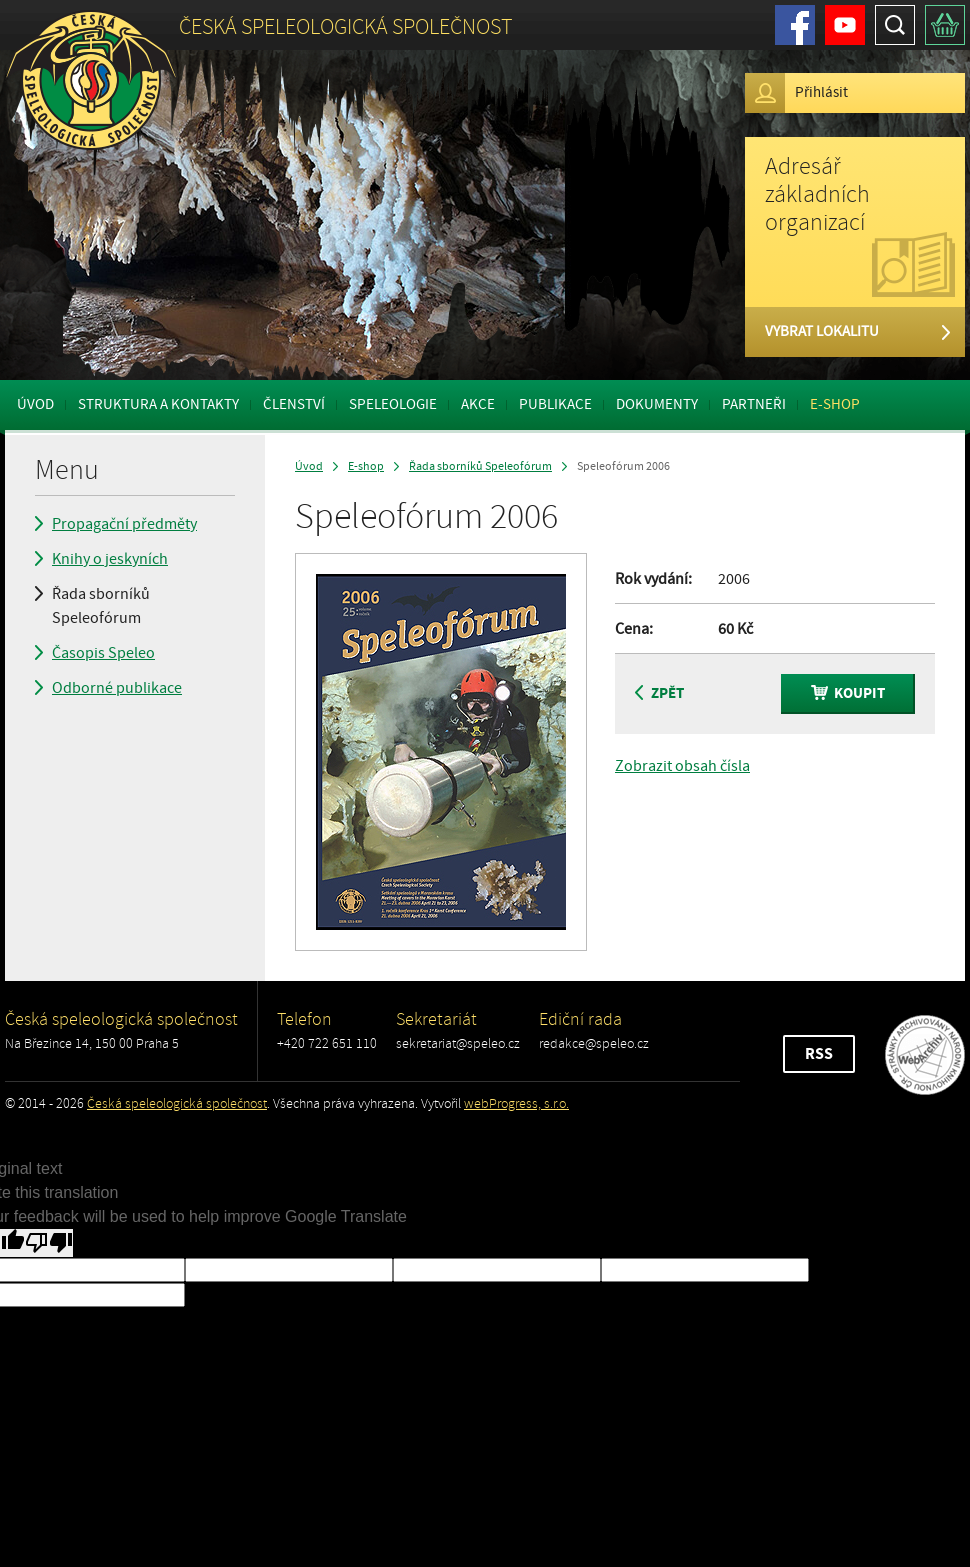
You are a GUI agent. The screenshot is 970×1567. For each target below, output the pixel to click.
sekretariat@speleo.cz (458, 1043)
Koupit (848, 693)
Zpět (659, 693)
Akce (478, 404)
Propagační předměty (124, 524)
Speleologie (393, 404)
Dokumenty (657, 404)
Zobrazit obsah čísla (682, 766)
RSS (819, 1054)
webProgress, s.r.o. (516, 1103)
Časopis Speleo (103, 653)
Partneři (754, 404)
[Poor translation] (49, 1243)
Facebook (795, 25)
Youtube (845, 25)
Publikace (555, 404)
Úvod (35, 404)
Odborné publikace (117, 688)
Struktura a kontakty (158, 404)
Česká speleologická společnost (177, 1103)
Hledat (895, 25)
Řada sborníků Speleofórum (101, 606)
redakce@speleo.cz (594, 1043)
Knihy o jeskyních (110, 559)
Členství (294, 404)
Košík (945, 25)
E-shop (835, 404)
